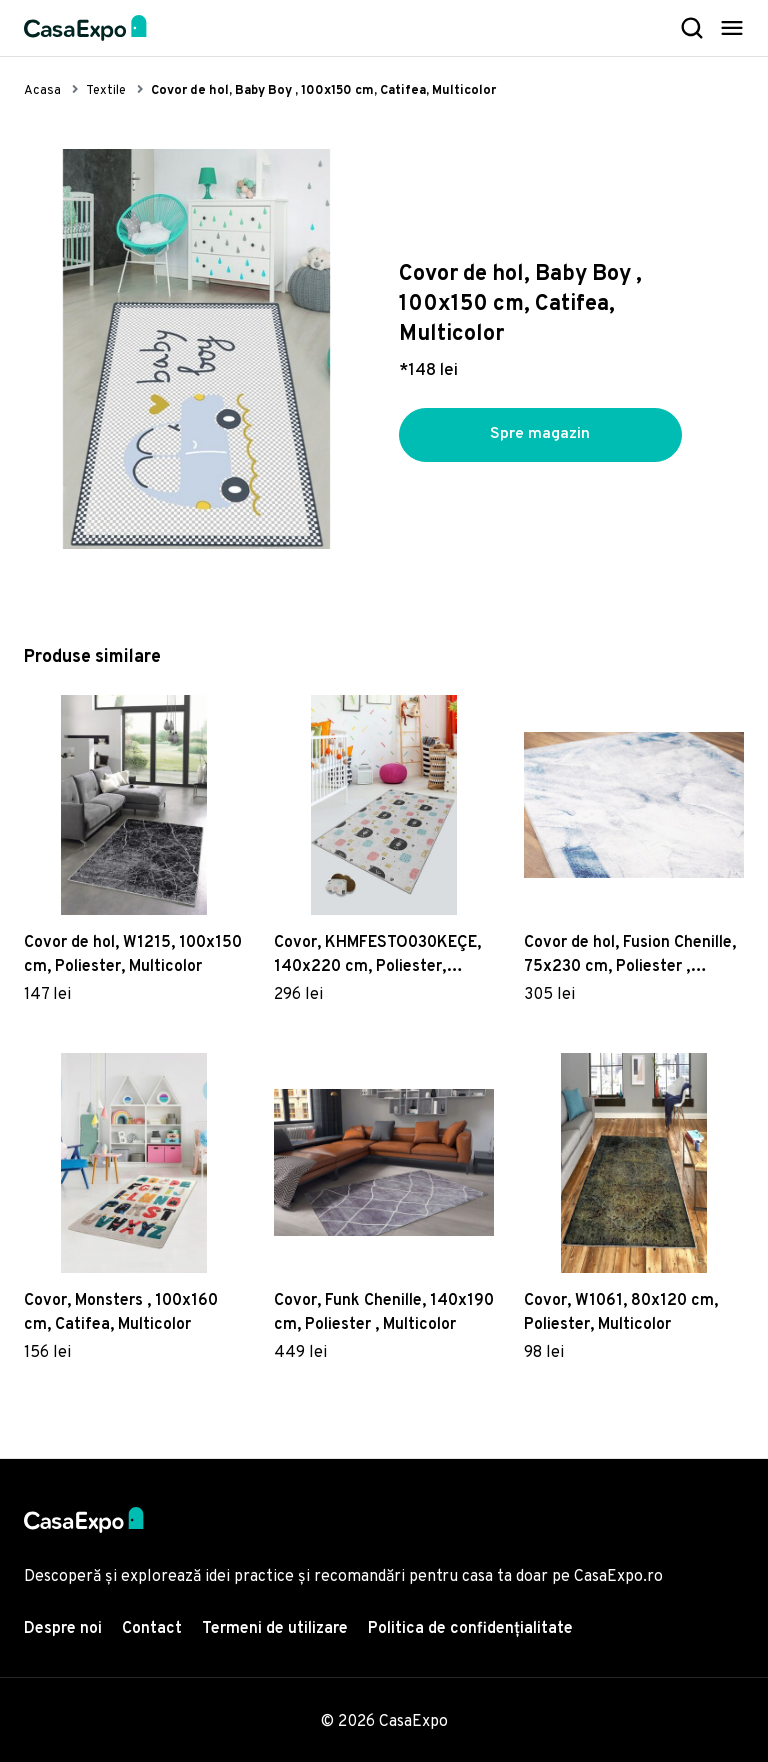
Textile (106, 91)
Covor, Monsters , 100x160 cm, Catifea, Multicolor (121, 1313)
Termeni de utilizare (275, 1629)
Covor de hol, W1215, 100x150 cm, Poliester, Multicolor (133, 955)
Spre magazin (540, 435)
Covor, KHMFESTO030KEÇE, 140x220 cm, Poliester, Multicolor (377, 956)
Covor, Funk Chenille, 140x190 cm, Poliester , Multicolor (384, 1313)
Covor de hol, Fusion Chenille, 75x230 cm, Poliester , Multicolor (630, 956)
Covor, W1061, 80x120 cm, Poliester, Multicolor (621, 1313)
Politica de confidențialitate (470, 1629)
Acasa (42, 91)
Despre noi (63, 1629)
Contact (152, 1629)
